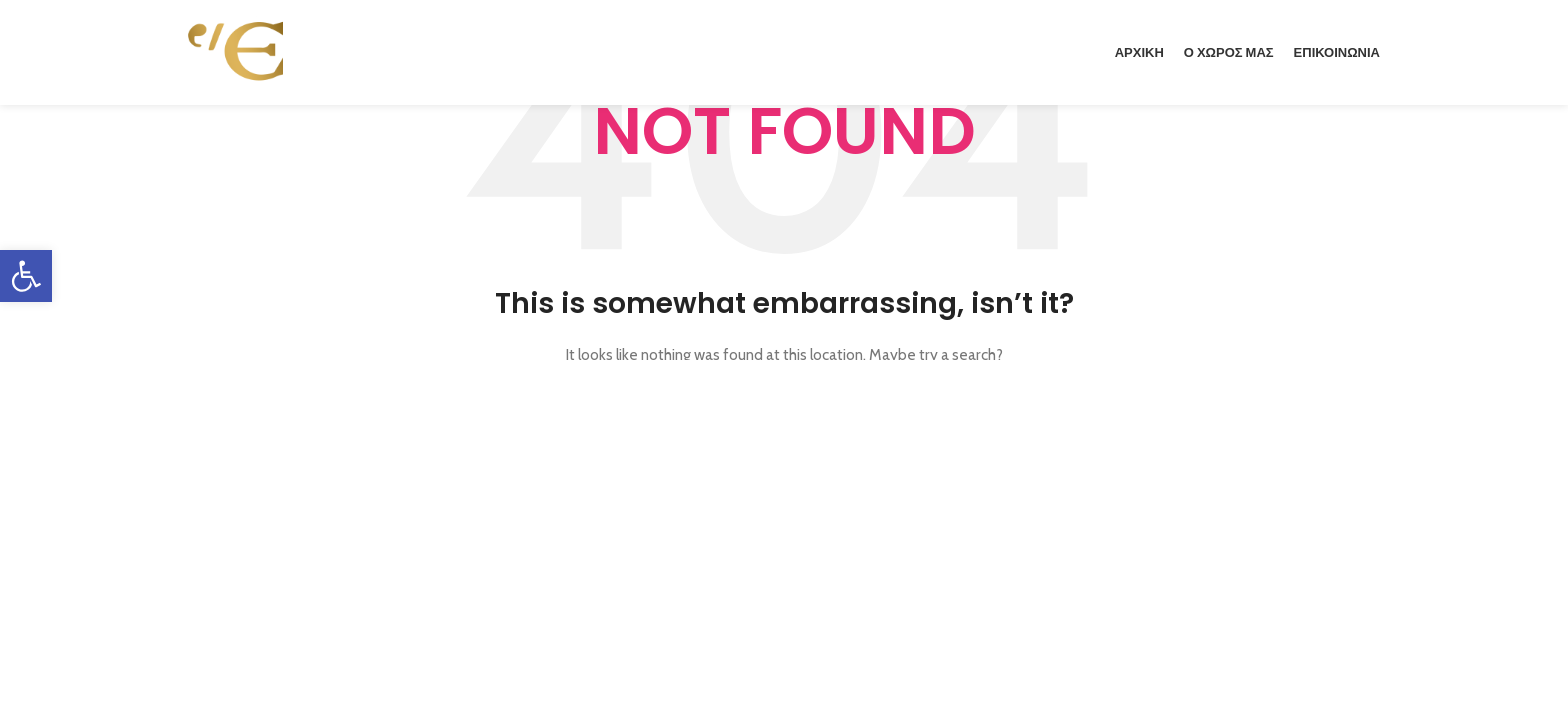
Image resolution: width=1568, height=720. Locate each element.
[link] (26, 276)
